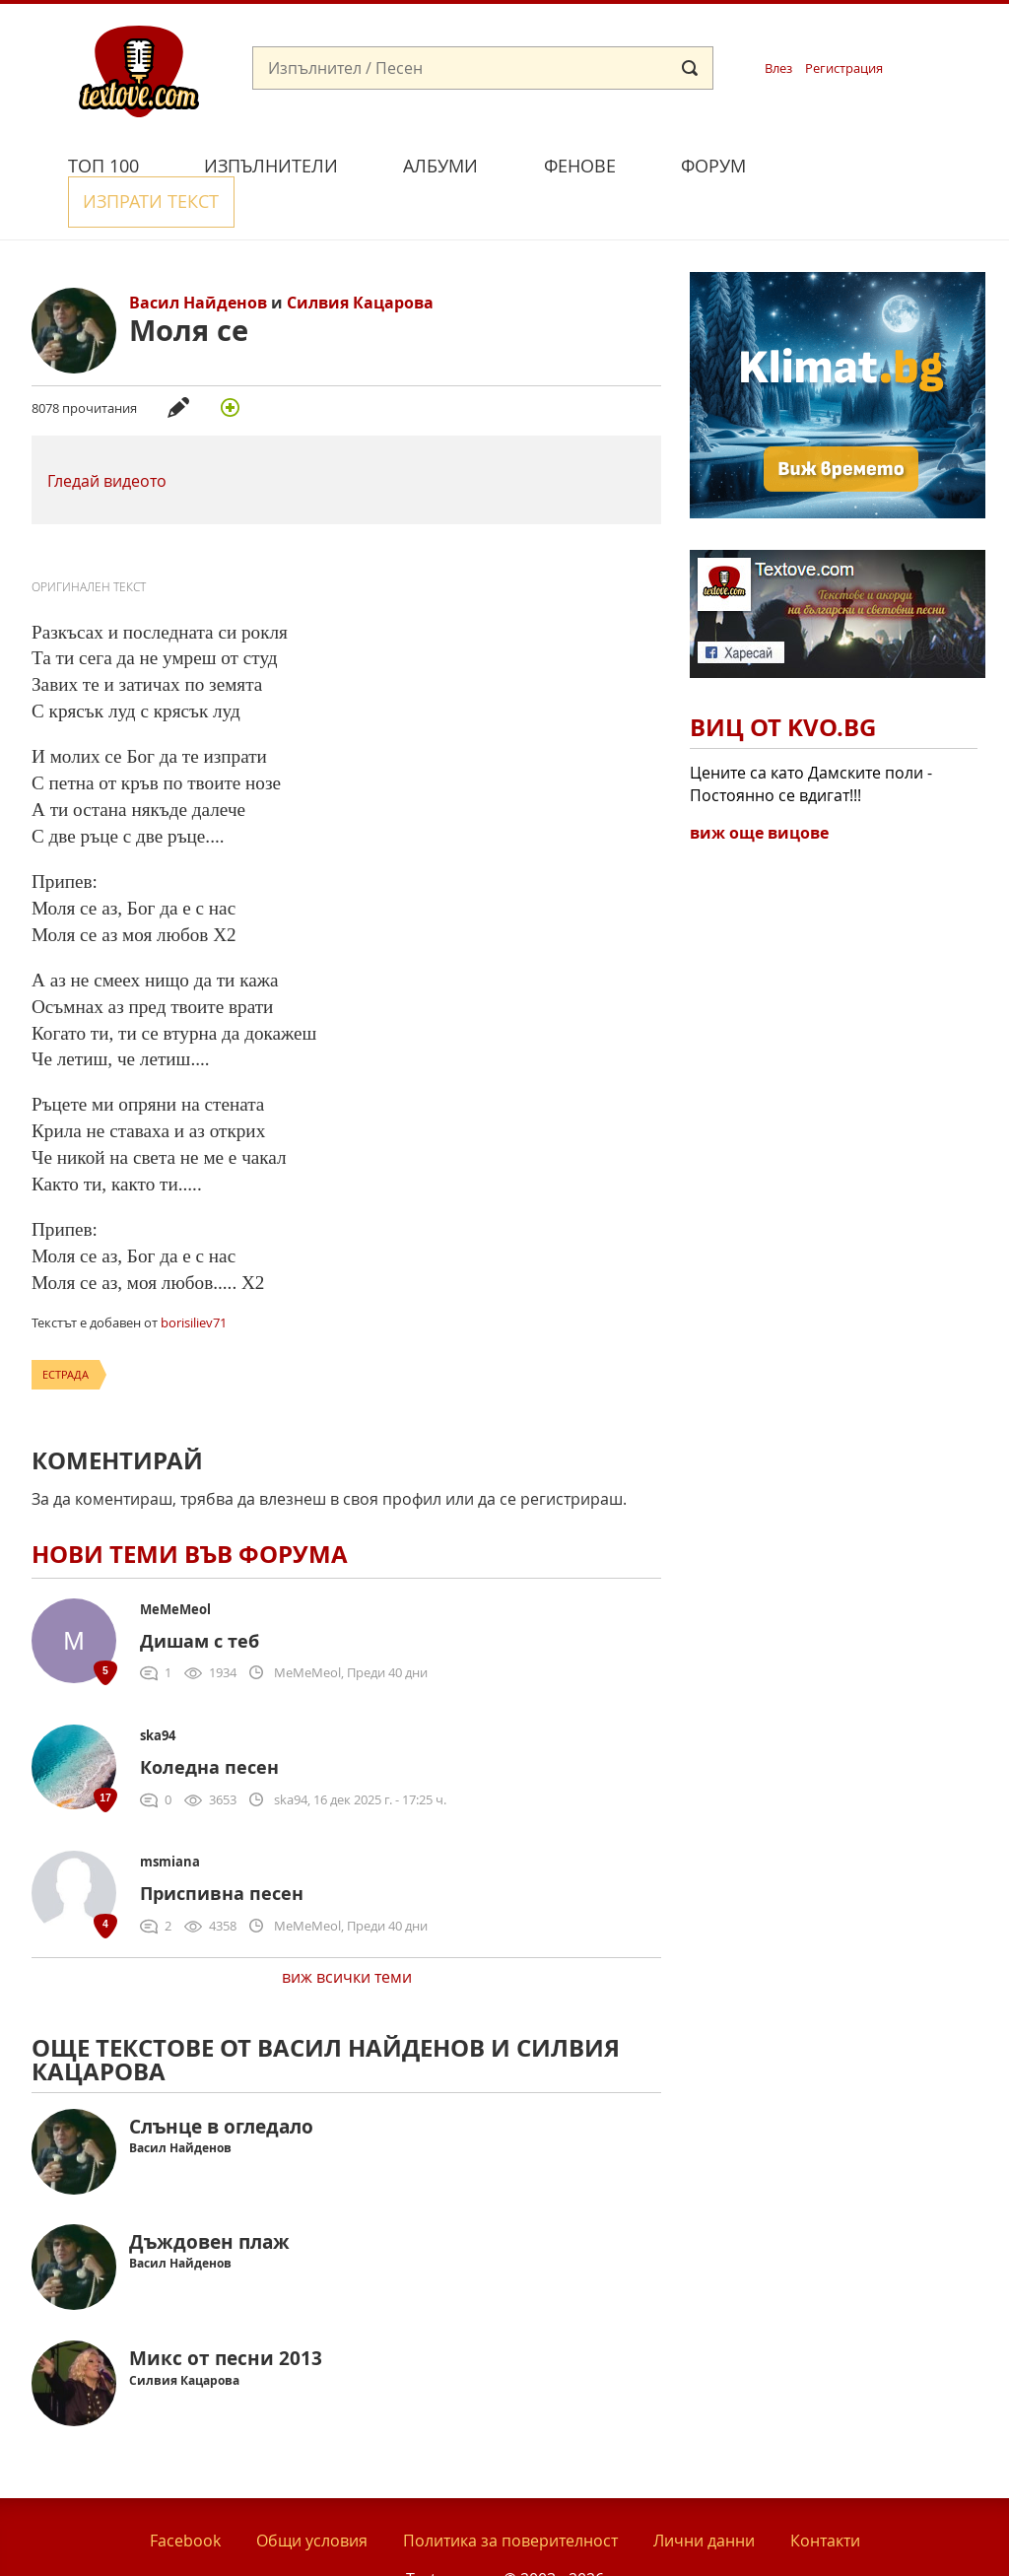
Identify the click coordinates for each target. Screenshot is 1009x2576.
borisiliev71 (194, 1277)
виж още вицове (759, 787)
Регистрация (844, 68)
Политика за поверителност (510, 2495)
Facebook (185, 2495)
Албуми (440, 165)
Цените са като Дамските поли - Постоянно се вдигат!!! (811, 738)
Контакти (825, 2495)
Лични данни (704, 2495)
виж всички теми (347, 1931)
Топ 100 (103, 165)
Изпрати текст (872, 163)
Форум (713, 165)
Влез (778, 68)
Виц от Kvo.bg (783, 682)
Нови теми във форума (190, 1508)
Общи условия (312, 2495)
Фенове (580, 165)
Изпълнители (271, 165)
